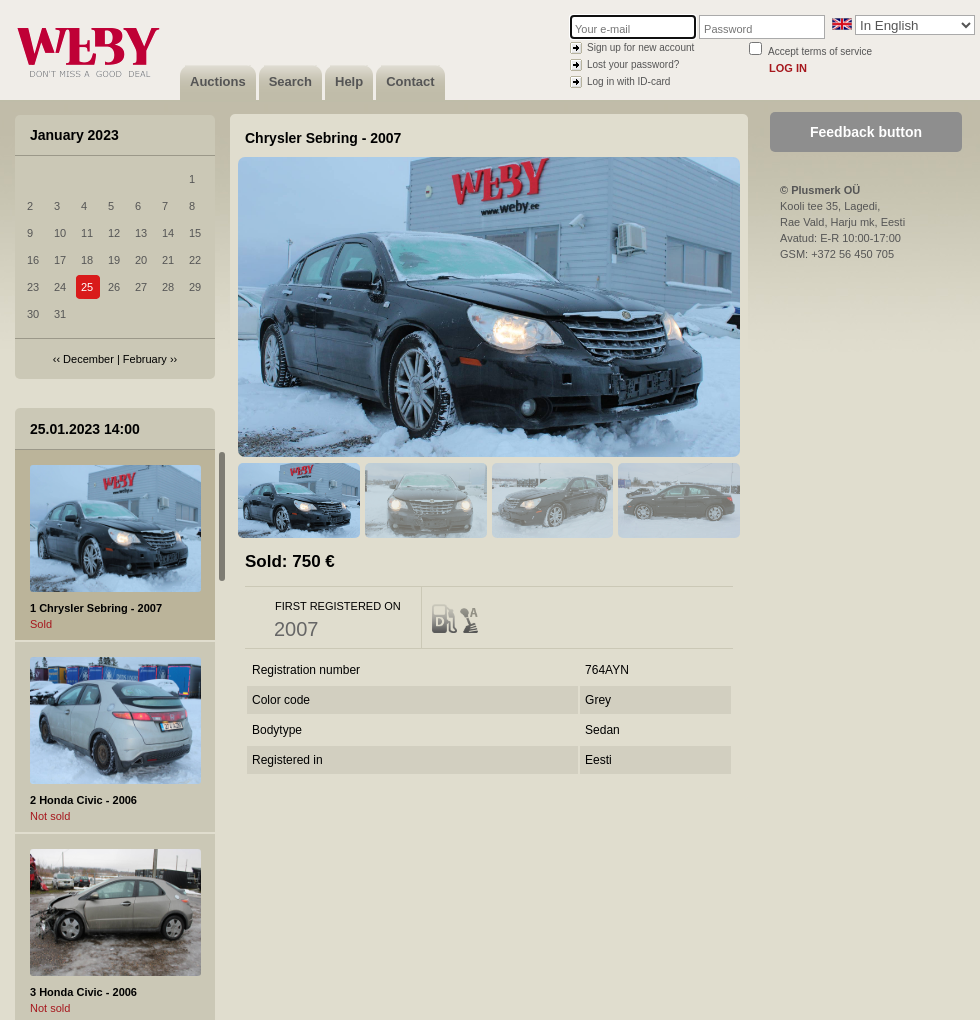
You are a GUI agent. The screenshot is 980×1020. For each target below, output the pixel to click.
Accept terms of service (820, 51)
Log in (788, 68)
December (88, 359)
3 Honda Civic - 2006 (83, 992)
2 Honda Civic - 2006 (83, 800)
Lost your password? (633, 64)
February (145, 359)
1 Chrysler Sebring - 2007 (96, 608)
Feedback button (866, 132)
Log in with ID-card (628, 81)
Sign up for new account (640, 47)
